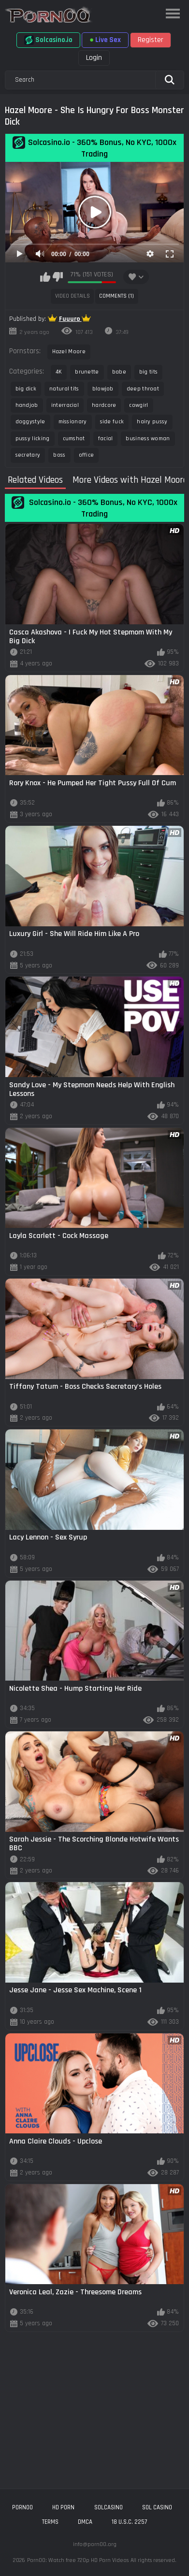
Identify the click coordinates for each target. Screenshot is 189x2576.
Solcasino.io (48, 40)
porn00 (22, 2507)
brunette (87, 371)
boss (59, 455)
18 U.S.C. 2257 (129, 2522)
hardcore (104, 405)
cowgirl (138, 405)
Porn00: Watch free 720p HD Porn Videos (78, 2560)
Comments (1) (116, 296)
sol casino (157, 2507)
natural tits (64, 388)
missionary (72, 421)
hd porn (63, 2507)
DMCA (85, 2522)
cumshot (74, 438)
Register (150, 39)
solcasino (108, 2507)
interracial (65, 405)
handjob (26, 405)
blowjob (103, 388)
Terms (50, 2522)
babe (119, 371)
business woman (148, 438)
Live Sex (105, 39)
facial (105, 438)
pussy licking (32, 438)
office (86, 455)
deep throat (143, 388)
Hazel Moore (69, 351)
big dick (25, 388)
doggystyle (30, 421)
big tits (148, 371)
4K (59, 371)
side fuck (112, 421)
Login (94, 57)
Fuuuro (70, 319)
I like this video (45, 277)
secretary (28, 455)
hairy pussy (152, 421)
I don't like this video (58, 277)
